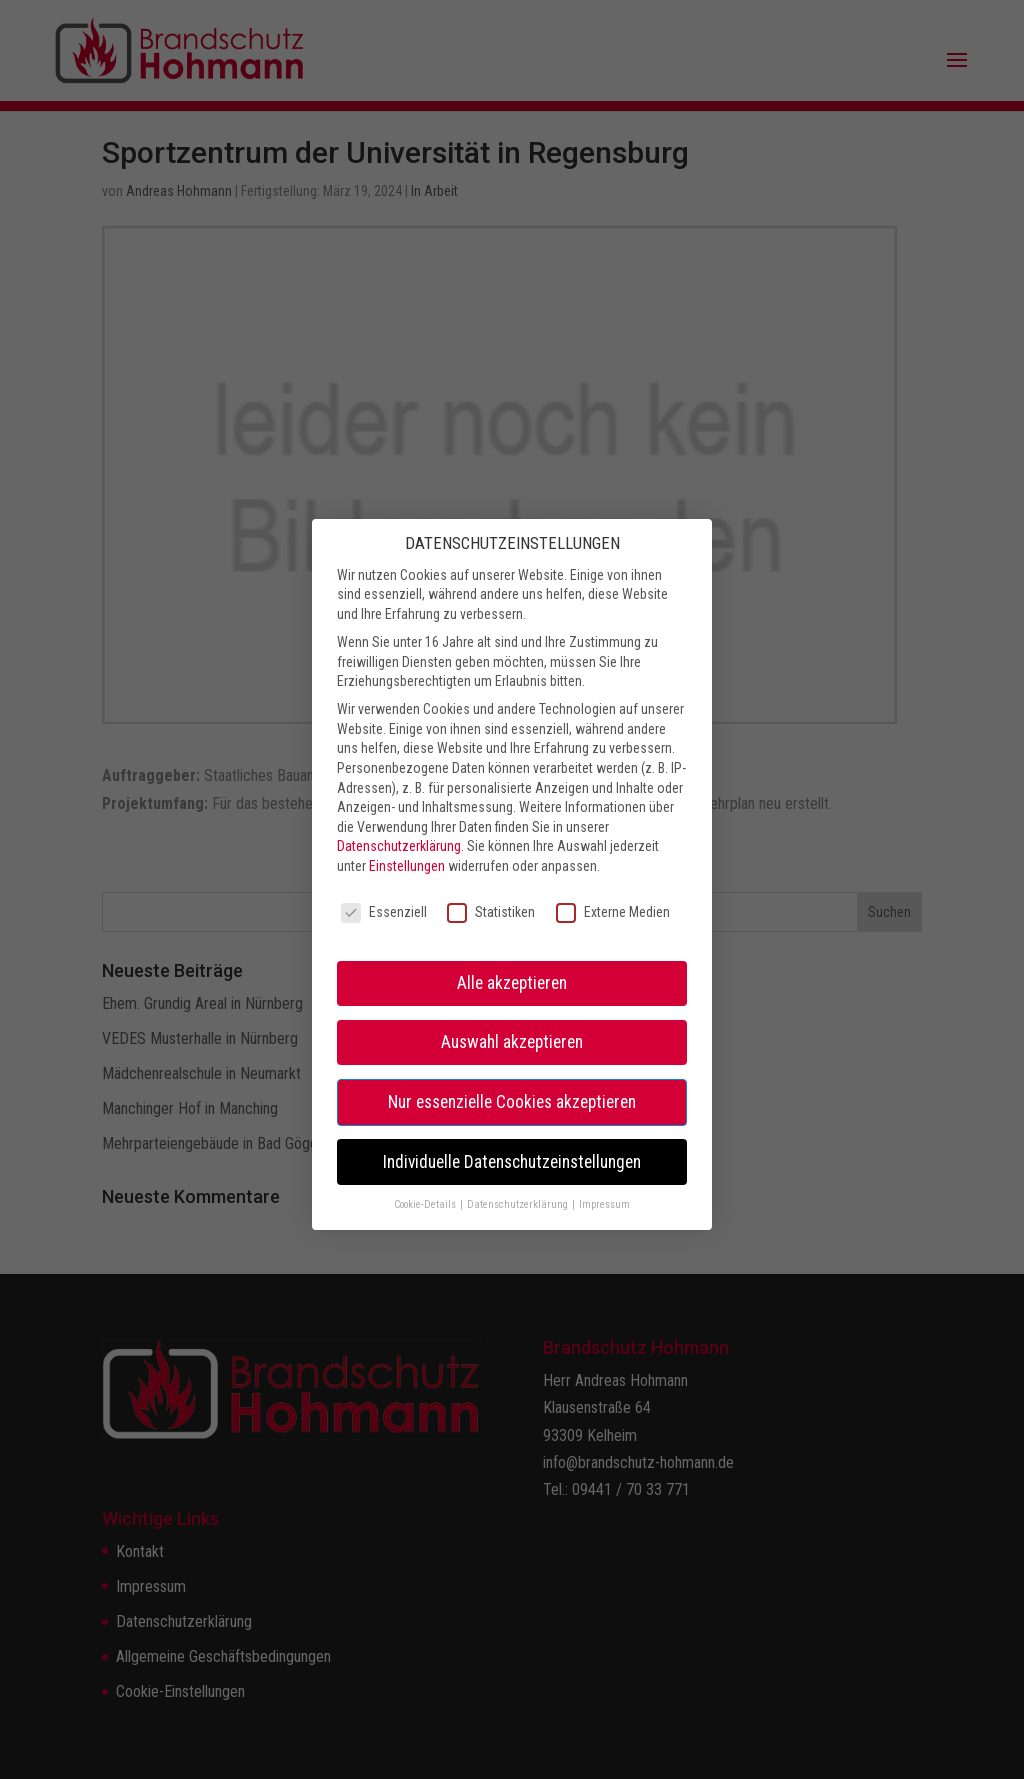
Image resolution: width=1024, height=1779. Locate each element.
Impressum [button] (604, 1162)
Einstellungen (407, 824)
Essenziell (384, 870)
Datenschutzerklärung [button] (518, 1162)
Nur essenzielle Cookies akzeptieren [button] (512, 1059)
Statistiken (491, 870)
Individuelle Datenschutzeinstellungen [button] (512, 1119)
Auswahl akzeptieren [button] (512, 1000)
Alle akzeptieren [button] (512, 941)
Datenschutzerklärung (399, 804)
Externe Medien (613, 870)
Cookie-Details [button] (426, 1162)
